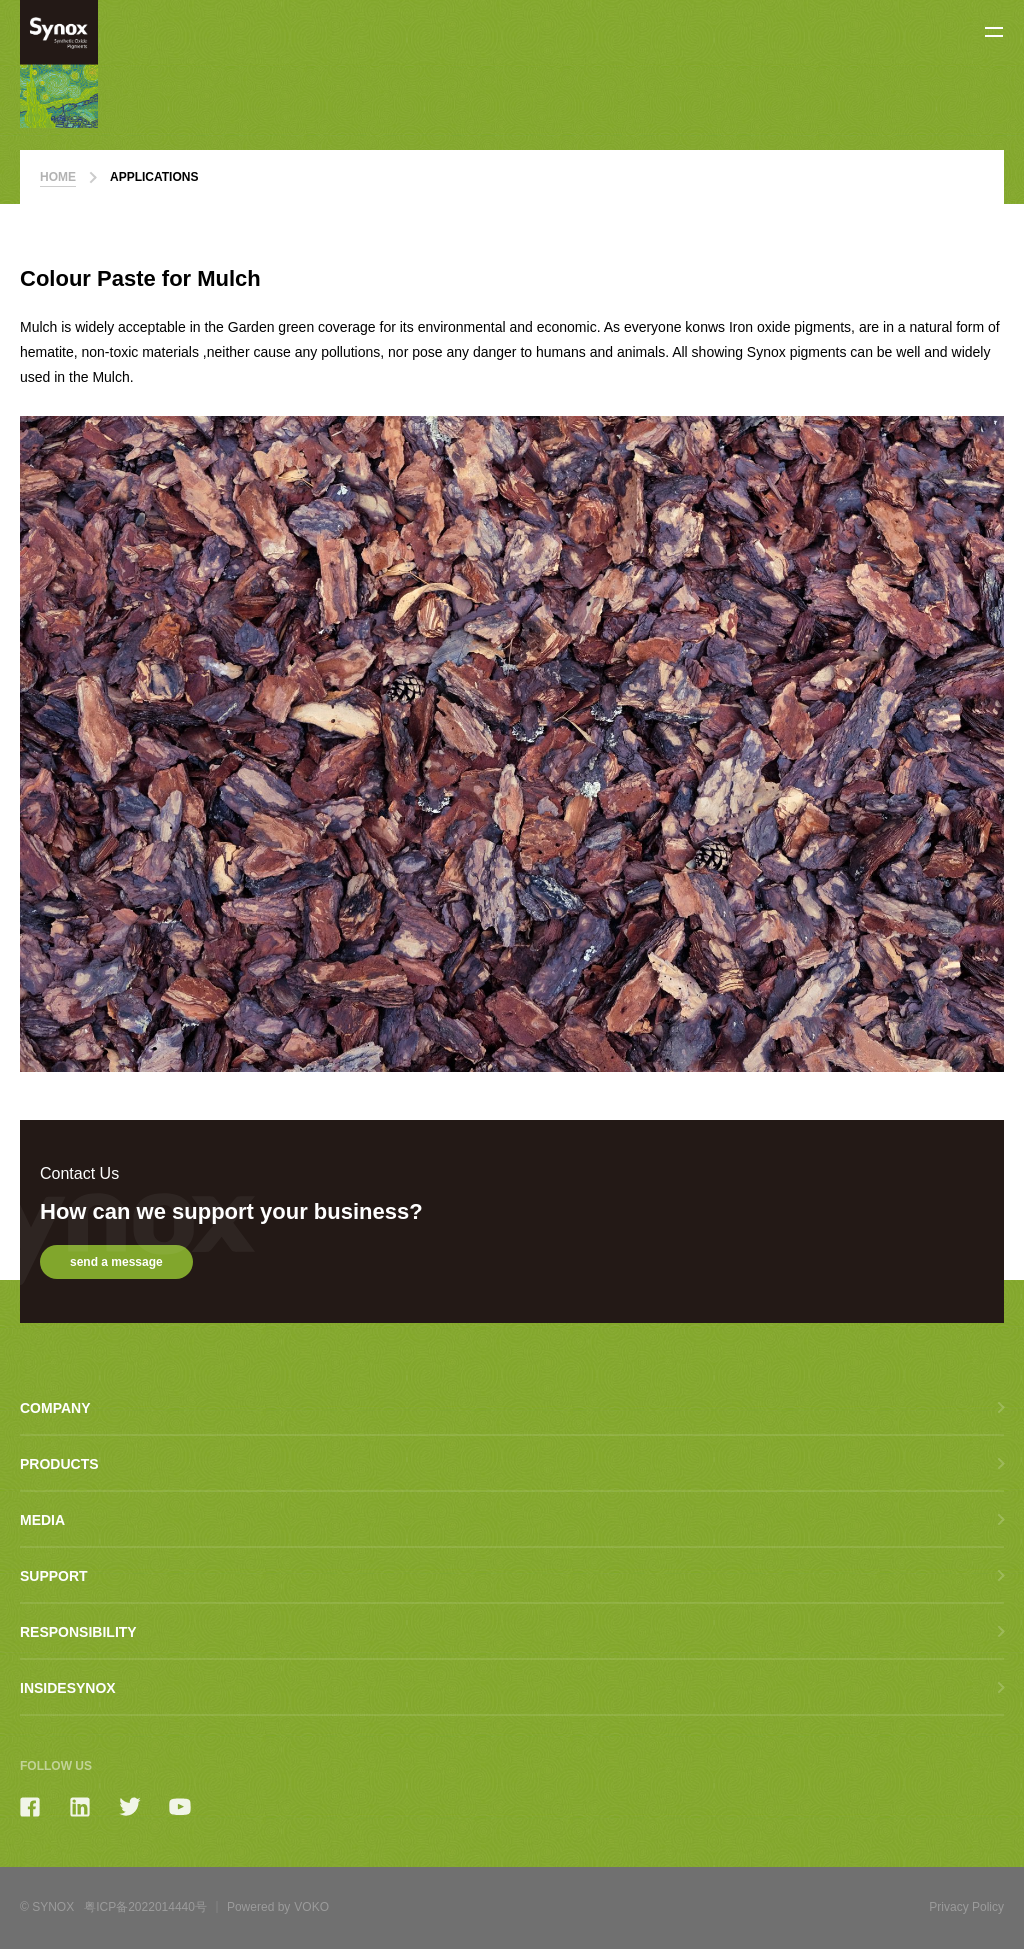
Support (54, 1576)
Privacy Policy (966, 1907)
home (58, 183)
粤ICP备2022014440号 (145, 1907)
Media (42, 1520)
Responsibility (78, 1632)
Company (55, 1408)
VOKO (311, 1907)
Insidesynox (68, 1688)
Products (59, 1464)
